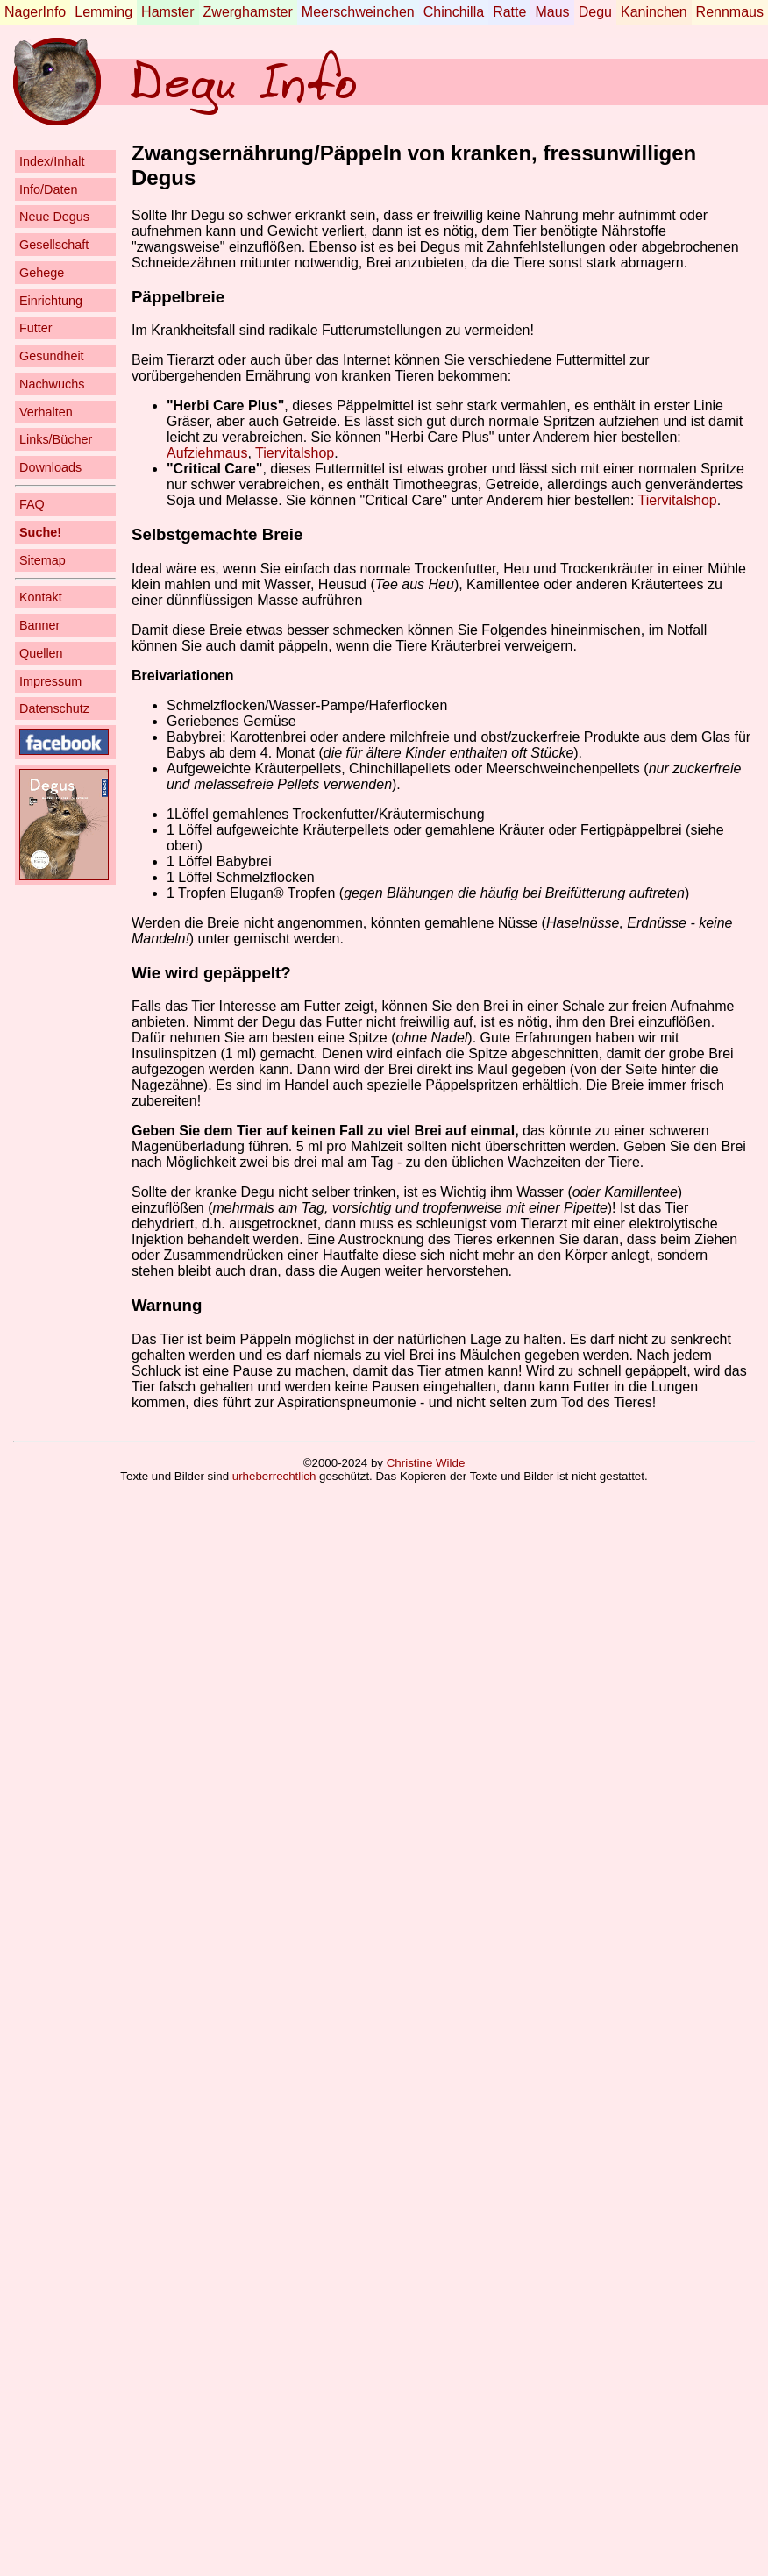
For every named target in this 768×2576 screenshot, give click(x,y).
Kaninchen (654, 11)
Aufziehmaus (207, 452)
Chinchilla (453, 11)
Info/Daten (48, 189)
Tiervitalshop (294, 452)
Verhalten (46, 412)
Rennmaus (730, 11)
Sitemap (42, 560)
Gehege (41, 273)
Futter (36, 328)
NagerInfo (35, 11)
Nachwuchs (51, 384)
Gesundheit (51, 356)
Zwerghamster (248, 11)
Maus (552, 11)
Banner (39, 625)
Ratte (509, 11)
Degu (595, 11)
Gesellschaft (54, 245)
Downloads (50, 467)
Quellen (41, 653)
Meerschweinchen (358, 11)
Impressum (50, 681)
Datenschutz (54, 708)
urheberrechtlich (274, 1476)
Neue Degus (54, 217)
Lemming (103, 11)
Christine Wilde (426, 1462)
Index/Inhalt (51, 161)
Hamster (167, 11)
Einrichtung (50, 301)
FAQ (32, 504)
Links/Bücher (55, 439)
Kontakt (40, 597)
